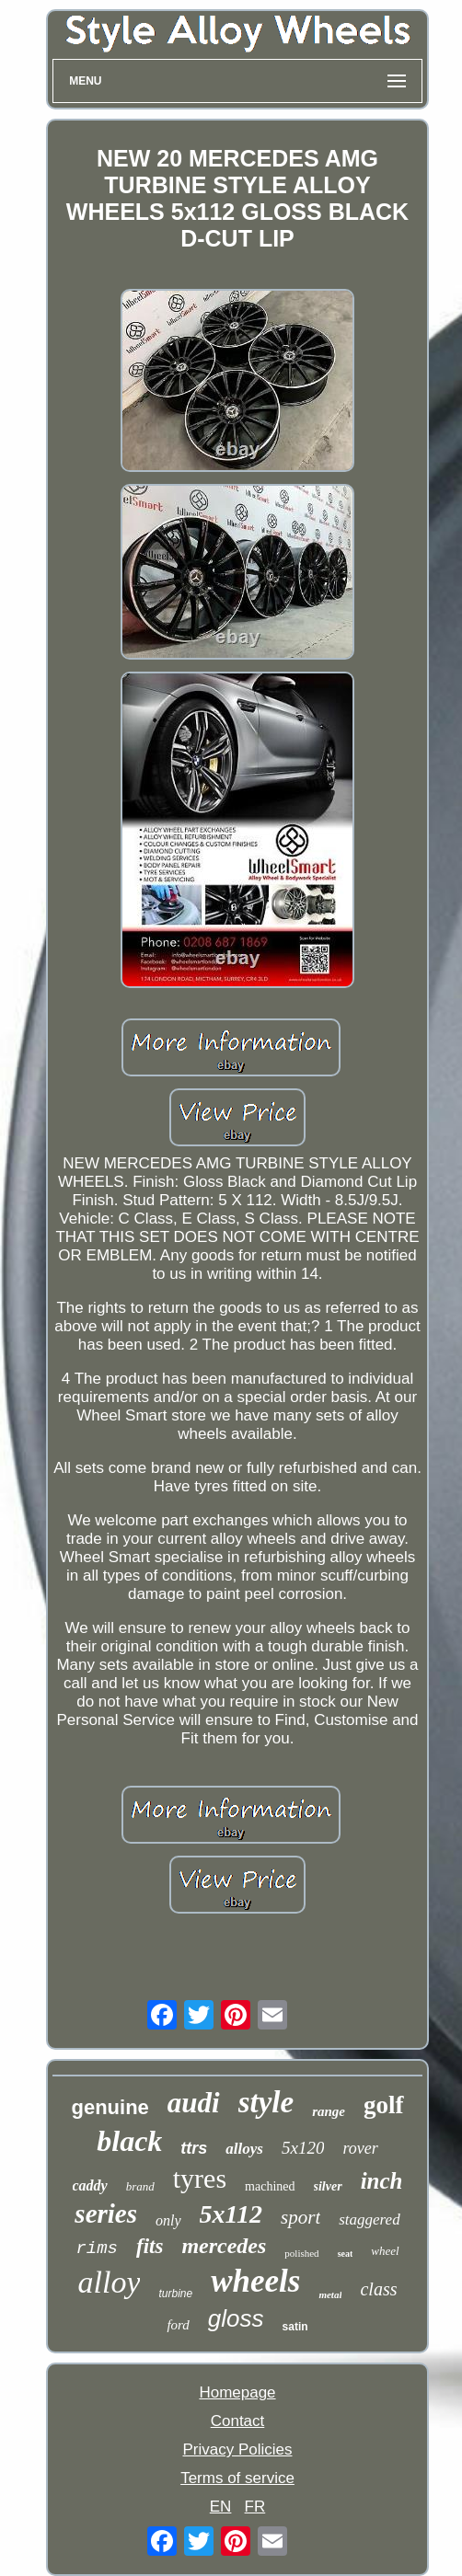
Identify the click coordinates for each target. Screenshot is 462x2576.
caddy (90, 2185)
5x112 (231, 2214)
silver (328, 2186)
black (129, 2140)
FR (255, 2506)
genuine (109, 2107)
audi (193, 2103)
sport (300, 2217)
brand (140, 2186)
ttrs (193, 2148)
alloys (244, 2148)
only (168, 2220)
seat (345, 2253)
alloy (109, 2282)
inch (382, 2180)
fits (149, 2246)
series (106, 2213)
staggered (369, 2219)
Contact (238, 2421)
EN (221, 2506)
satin (295, 2326)
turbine (175, 2293)
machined (270, 2186)
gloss (236, 2318)
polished (301, 2253)
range (328, 2111)
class (378, 2289)
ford (178, 2324)
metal (329, 2294)
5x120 (303, 2147)
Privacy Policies (237, 2449)
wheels (255, 2281)
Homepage (237, 2392)
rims (96, 2248)
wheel (384, 2251)
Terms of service (237, 2478)
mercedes (223, 2246)
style (266, 2102)
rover (359, 2148)
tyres (199, 2178)
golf (384, 2105)
